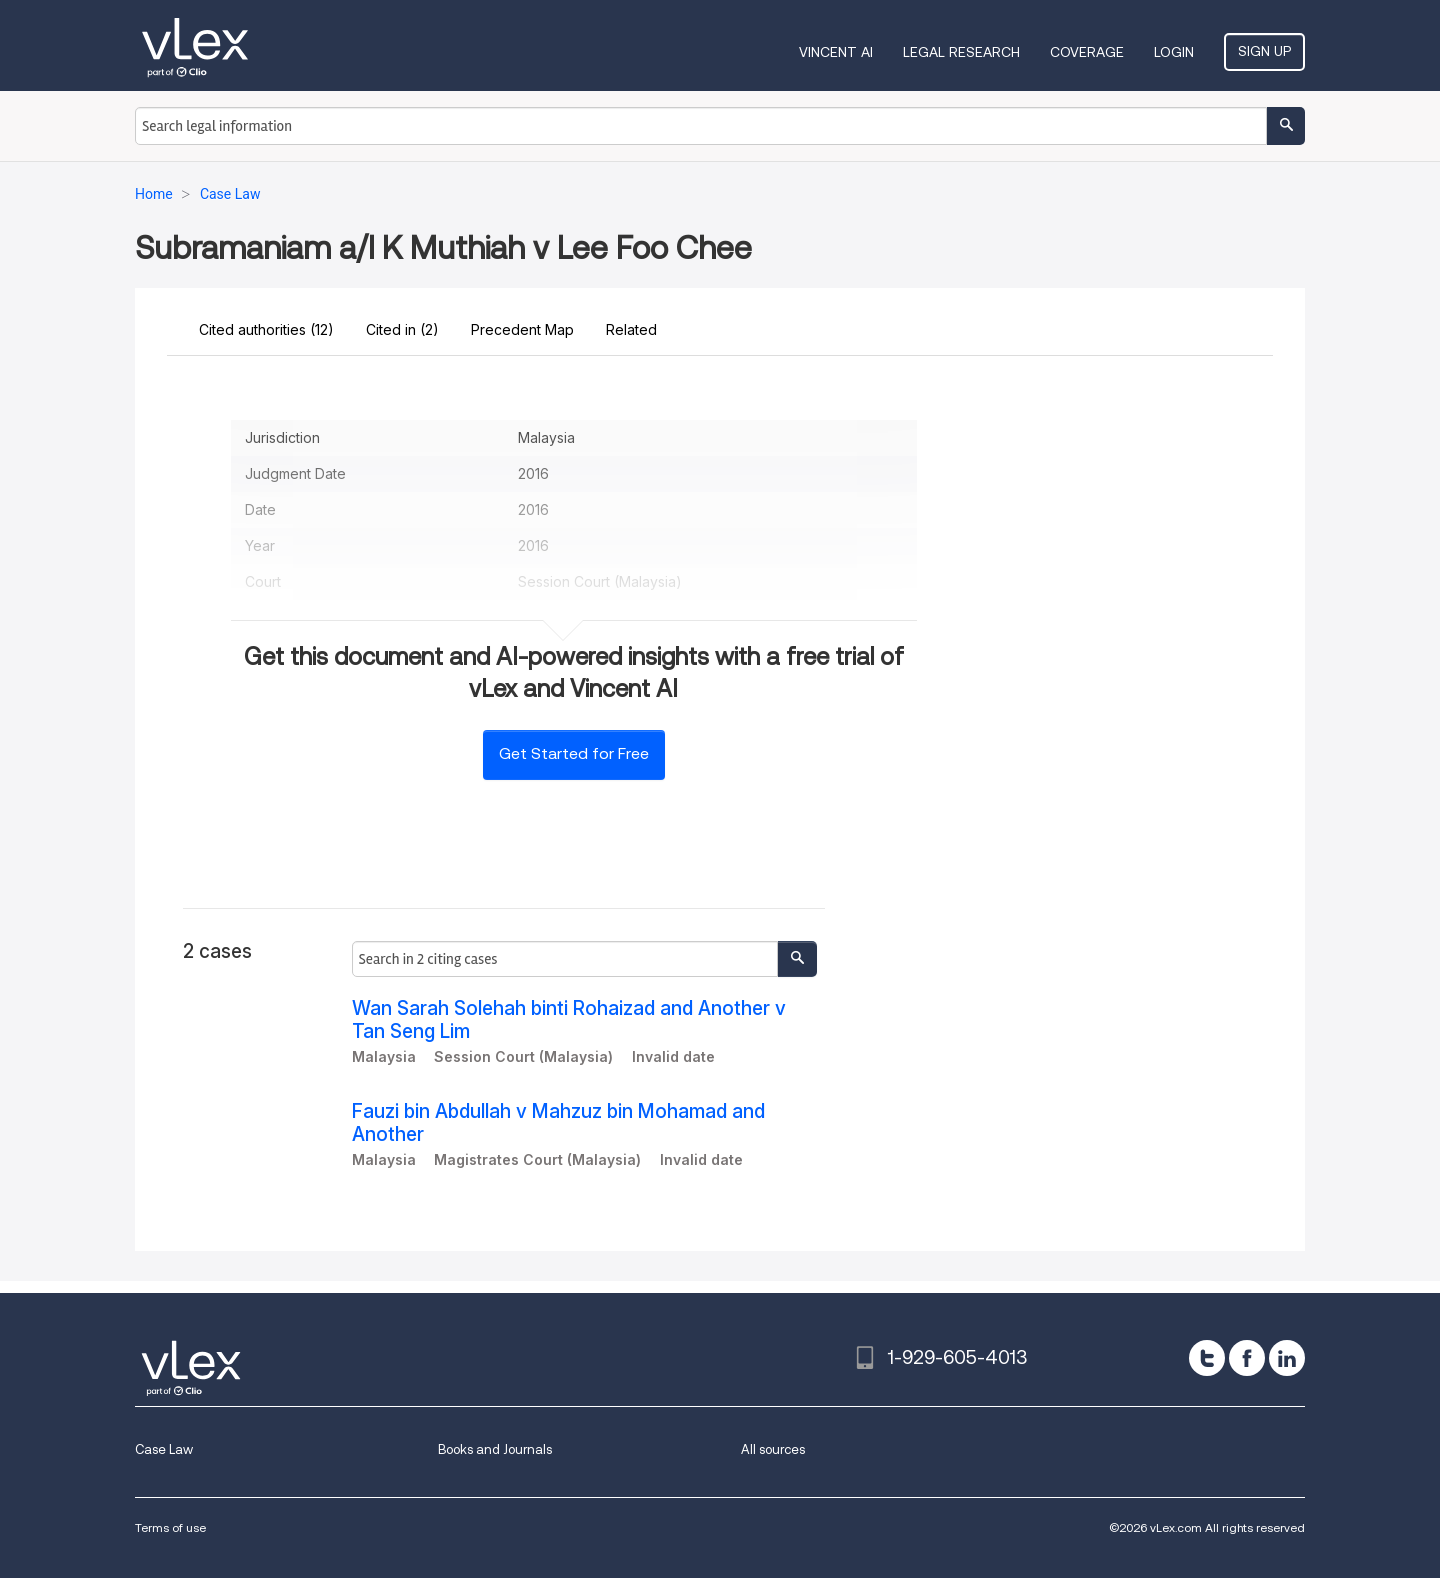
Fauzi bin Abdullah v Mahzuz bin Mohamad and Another (558, 1123)
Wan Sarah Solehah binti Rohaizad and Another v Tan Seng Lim (569, 1020)
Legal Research (961, 52)
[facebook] (1247, 1358)
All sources (773, 1449)
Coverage (1087, 52)
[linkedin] (1287, 1358)
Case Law (164, 1449)
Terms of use (170, 1527)
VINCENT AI (836, 52)
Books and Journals (495, 1449)
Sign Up (1264, 51)
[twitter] (1207, 1358)
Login (1174, 52)
